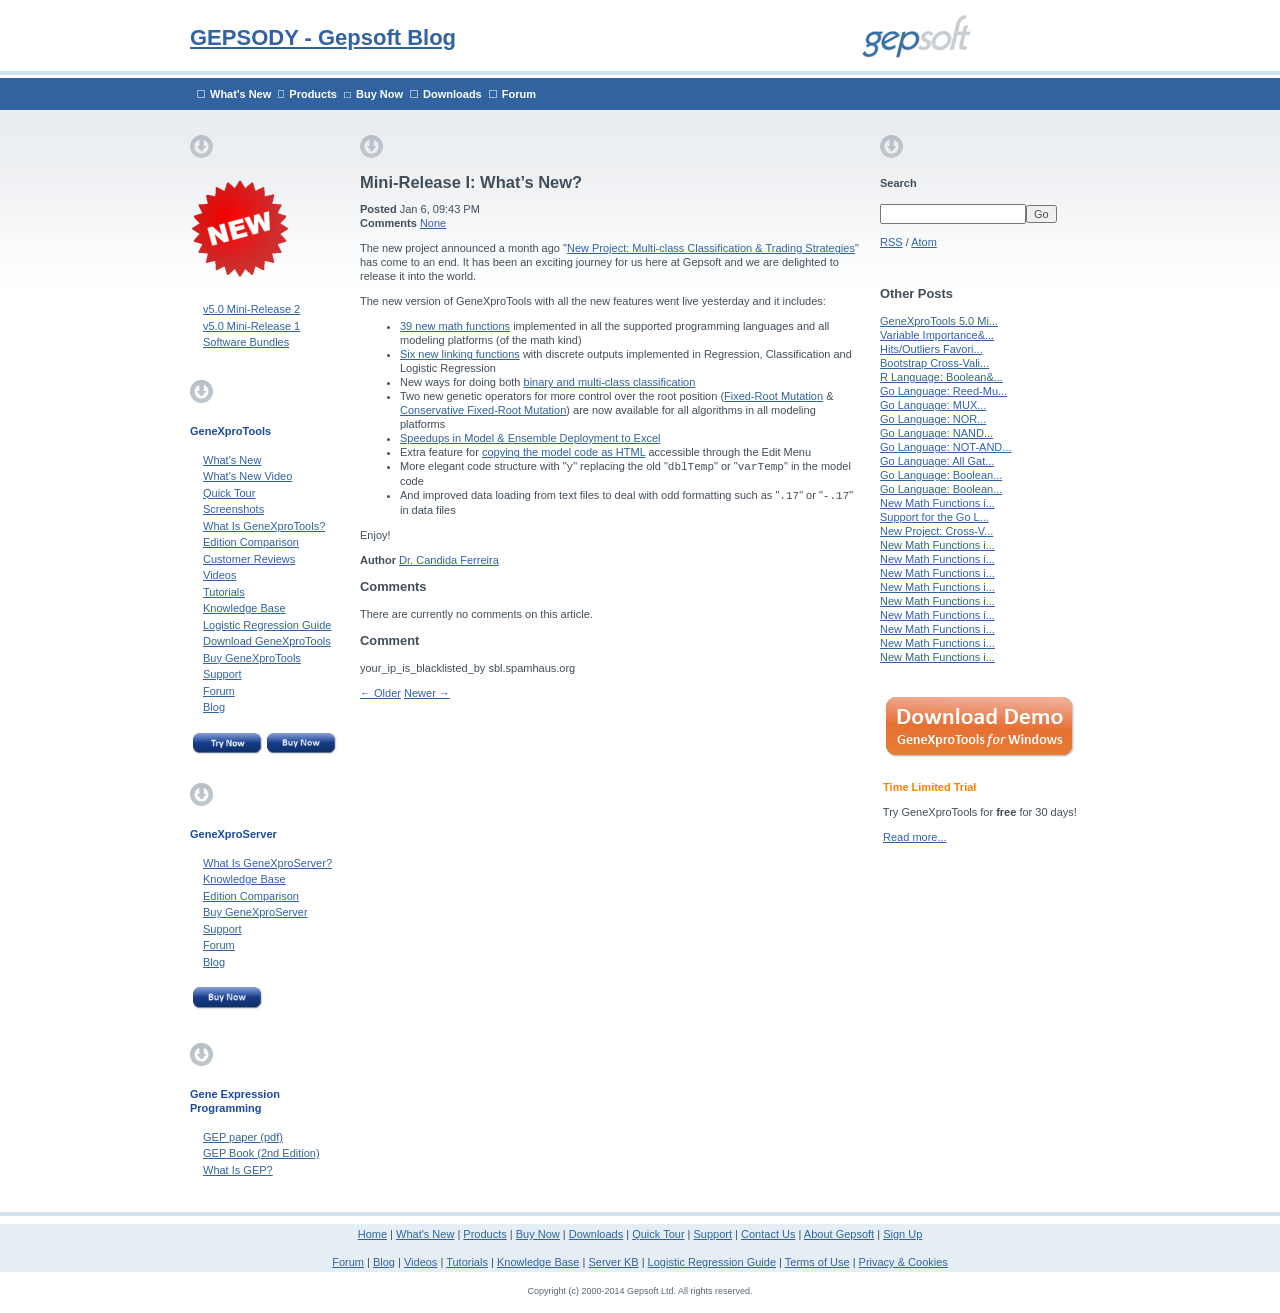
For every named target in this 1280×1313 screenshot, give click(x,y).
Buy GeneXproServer (255, 912)
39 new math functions (455, 326)
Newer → (427, 693)
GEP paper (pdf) (243, 1137)
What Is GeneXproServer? (267, 863)
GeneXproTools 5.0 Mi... (939, 321)
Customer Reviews (249, 559)
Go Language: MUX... (933, 405)
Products (313, 94)
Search (898, 183)
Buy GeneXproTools (252, 658)
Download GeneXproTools (267, 641)
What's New (240, 94)
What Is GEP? (238, 1170)
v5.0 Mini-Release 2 (251, 309)
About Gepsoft (839, 1234)
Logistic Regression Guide (267, 625)
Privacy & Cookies (903, 1262)
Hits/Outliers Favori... (931, 349)
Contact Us (768, 1234)
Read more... (915, 837)
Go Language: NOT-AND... (945, 447)
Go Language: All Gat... (937, 461)
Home (372, 1234)
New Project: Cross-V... (936, 531)
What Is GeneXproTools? (264, 526)
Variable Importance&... (937, 335)
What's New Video (247, 476)
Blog (214, 707)
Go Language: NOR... (933, 419)
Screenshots (233, 509)
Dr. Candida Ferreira (449, 560)
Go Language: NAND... (936, 433)
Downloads (452, 94)
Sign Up (902, 1234)
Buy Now (379, 94)
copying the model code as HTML (563, 452)
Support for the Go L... (934, 517)
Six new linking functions (460, 354)
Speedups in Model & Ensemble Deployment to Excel (530, 438)
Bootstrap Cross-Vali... (934, 363)
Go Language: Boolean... (941, 475)
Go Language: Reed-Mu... (943, 391)
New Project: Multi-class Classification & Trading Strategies (711, 248)
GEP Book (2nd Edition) (261, 1153)
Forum (519, 94)
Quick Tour (229, 493)
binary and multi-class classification (610, 382)
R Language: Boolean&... (941, 377)
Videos (219, 575)
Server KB (613, 1262)
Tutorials (224, 592)
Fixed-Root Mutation (773, 396)
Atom (924, 242)
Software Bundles (246, 342)
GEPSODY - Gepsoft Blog (323, 37)
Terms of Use (817, 1262)
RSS (891, 242)
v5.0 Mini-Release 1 (251, 326)
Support (222, 674)
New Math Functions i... (937, 503)
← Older (380, 693)
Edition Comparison (251, 542)
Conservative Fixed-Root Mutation (483, 410)
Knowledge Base (244, 608)
